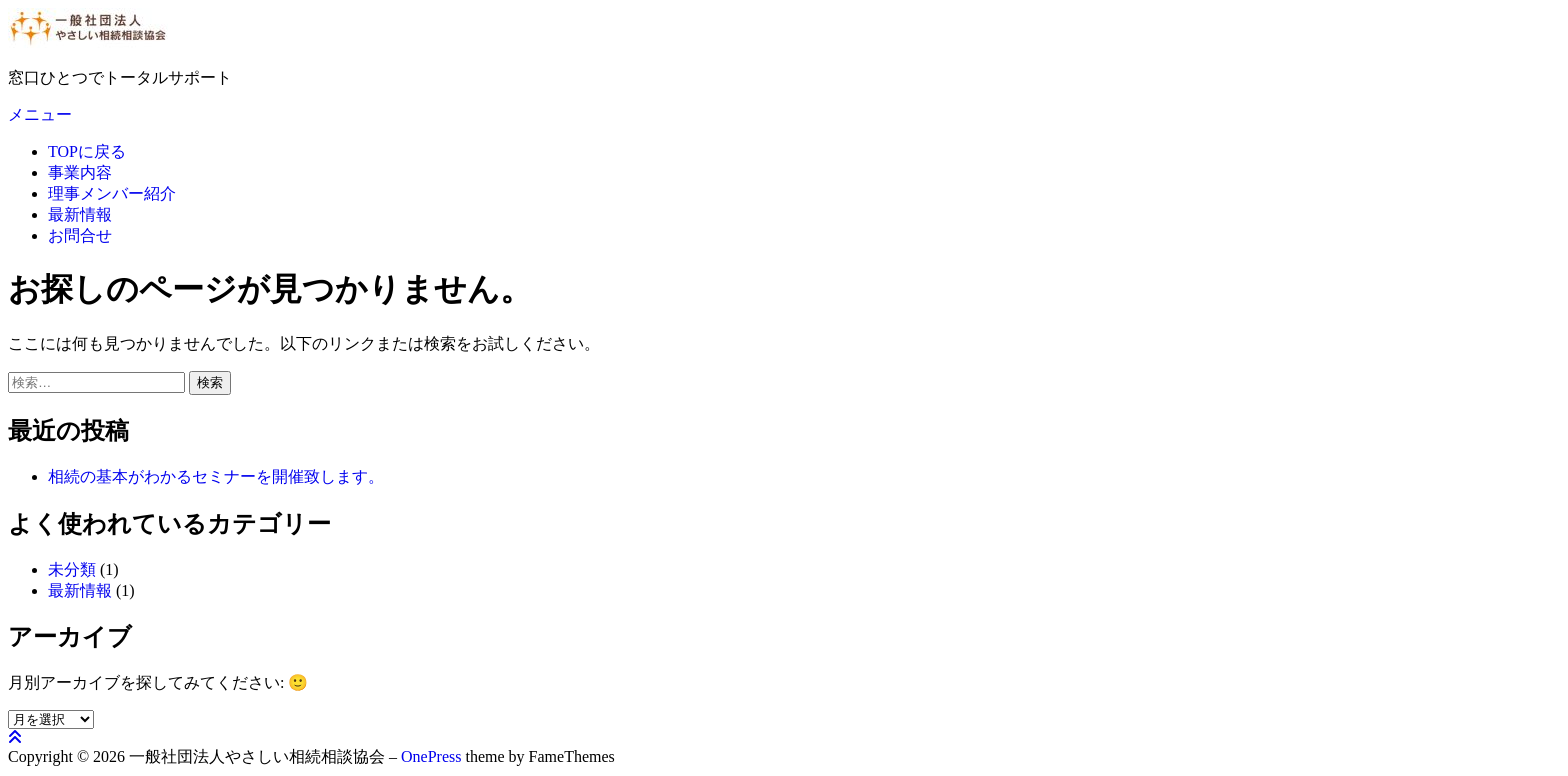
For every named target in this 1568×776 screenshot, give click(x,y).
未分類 (72, 569)
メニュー (40, 114)
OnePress (431, 756)
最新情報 (80, 214)
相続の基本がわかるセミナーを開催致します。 (216, 476)
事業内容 (80, 172)
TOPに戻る (87, 151)
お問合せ (80, 235)
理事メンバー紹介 (112, 193)
